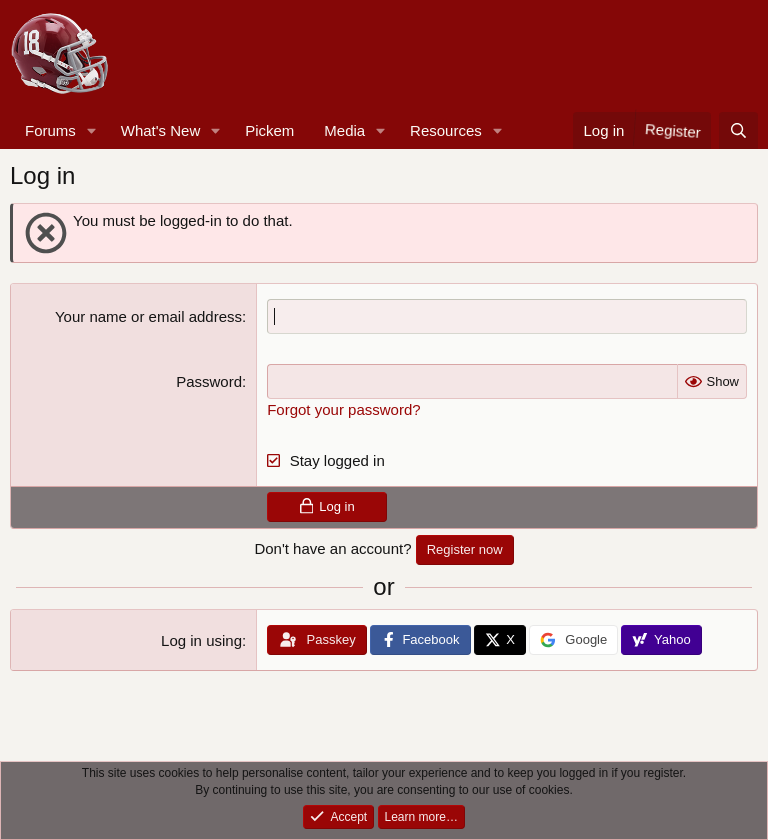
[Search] (738, 130)
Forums (50, 130)
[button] (92, 130)
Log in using (201, 640)
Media (344, 130)
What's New (161, 130)
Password (209, 381)
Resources (446, 130)
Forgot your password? (343, 409)
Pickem (269, 130)
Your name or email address (148, 316)
